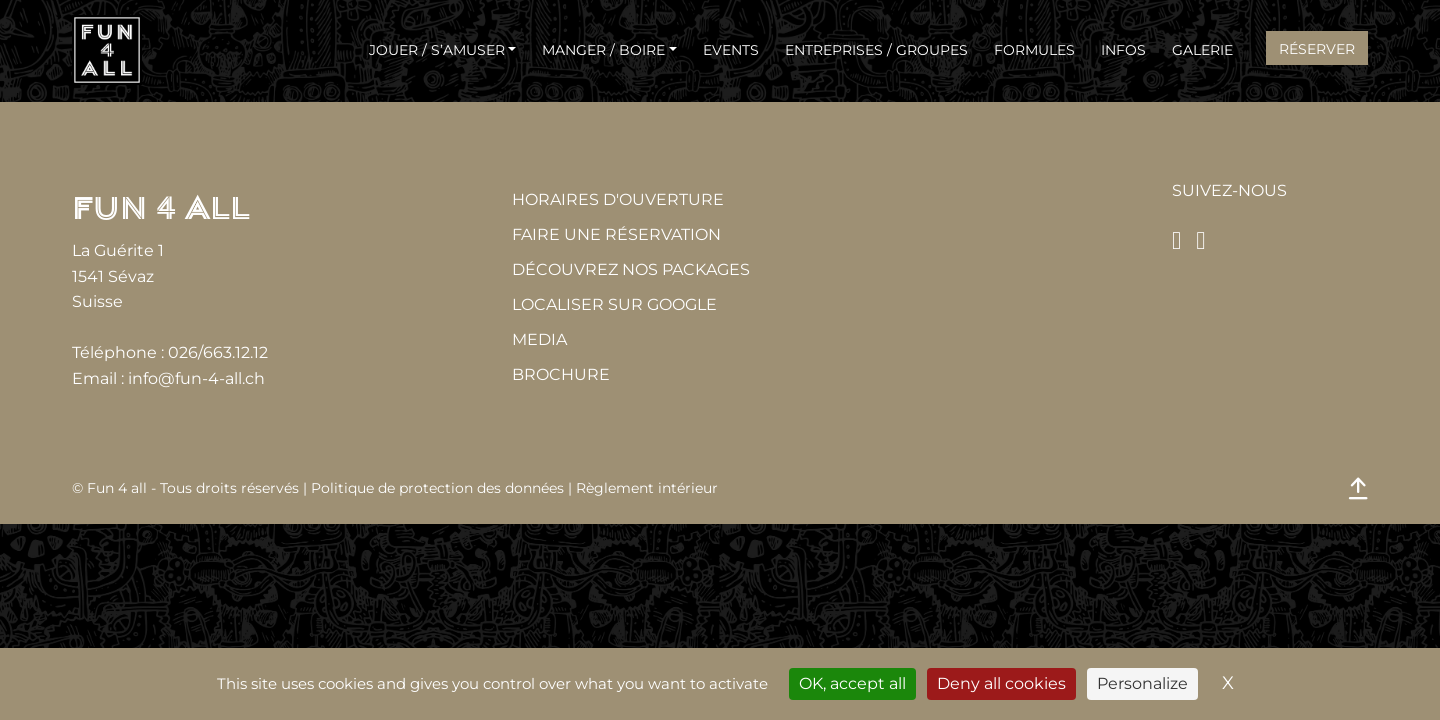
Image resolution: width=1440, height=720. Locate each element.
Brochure (561, 374)
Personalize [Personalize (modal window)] (1142, 683)
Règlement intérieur (647, 488)
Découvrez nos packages (631, 269)
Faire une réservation (616, 234)
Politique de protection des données (437, 488)
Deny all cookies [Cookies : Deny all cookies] (1001, 683)
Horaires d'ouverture (618, 199)
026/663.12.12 (218, 352)
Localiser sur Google (614, 304)
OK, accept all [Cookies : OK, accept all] (852, 683)
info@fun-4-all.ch (196, 378)
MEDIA (539, 339)
